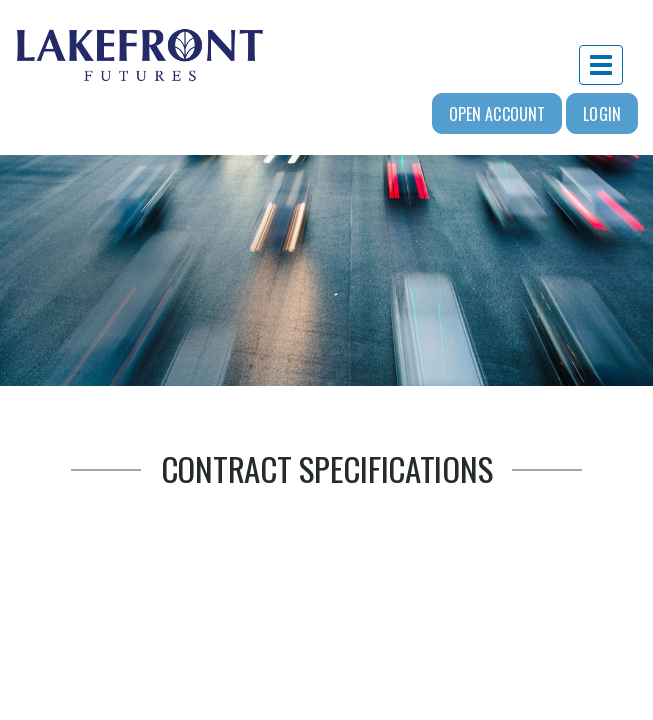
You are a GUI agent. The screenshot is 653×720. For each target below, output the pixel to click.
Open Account (497, 114)
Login (602, 114)
